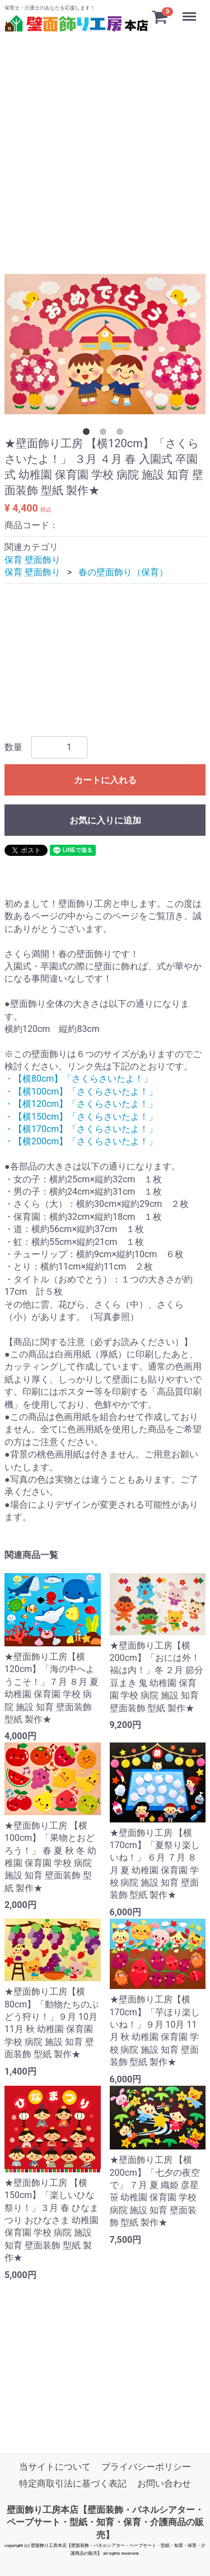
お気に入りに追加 (105, 820)
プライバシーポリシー (146, 2466)
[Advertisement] (105, 139)
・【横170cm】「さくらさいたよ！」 (80, 1129)
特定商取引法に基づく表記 (73, 2483)
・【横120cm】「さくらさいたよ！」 (80, 1103)
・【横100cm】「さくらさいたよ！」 (80, 1091)
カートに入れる (105, 780)
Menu (190, 11)
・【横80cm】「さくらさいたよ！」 (78, 1078)
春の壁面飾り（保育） (123, 572)
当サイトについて (55, 2466)
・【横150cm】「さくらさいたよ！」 (80, 1116)
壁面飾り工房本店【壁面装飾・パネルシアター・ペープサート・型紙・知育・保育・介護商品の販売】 (105, 2522)
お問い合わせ (164, 2483)
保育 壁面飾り (32, 559)
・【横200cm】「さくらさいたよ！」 (80, 1141)
